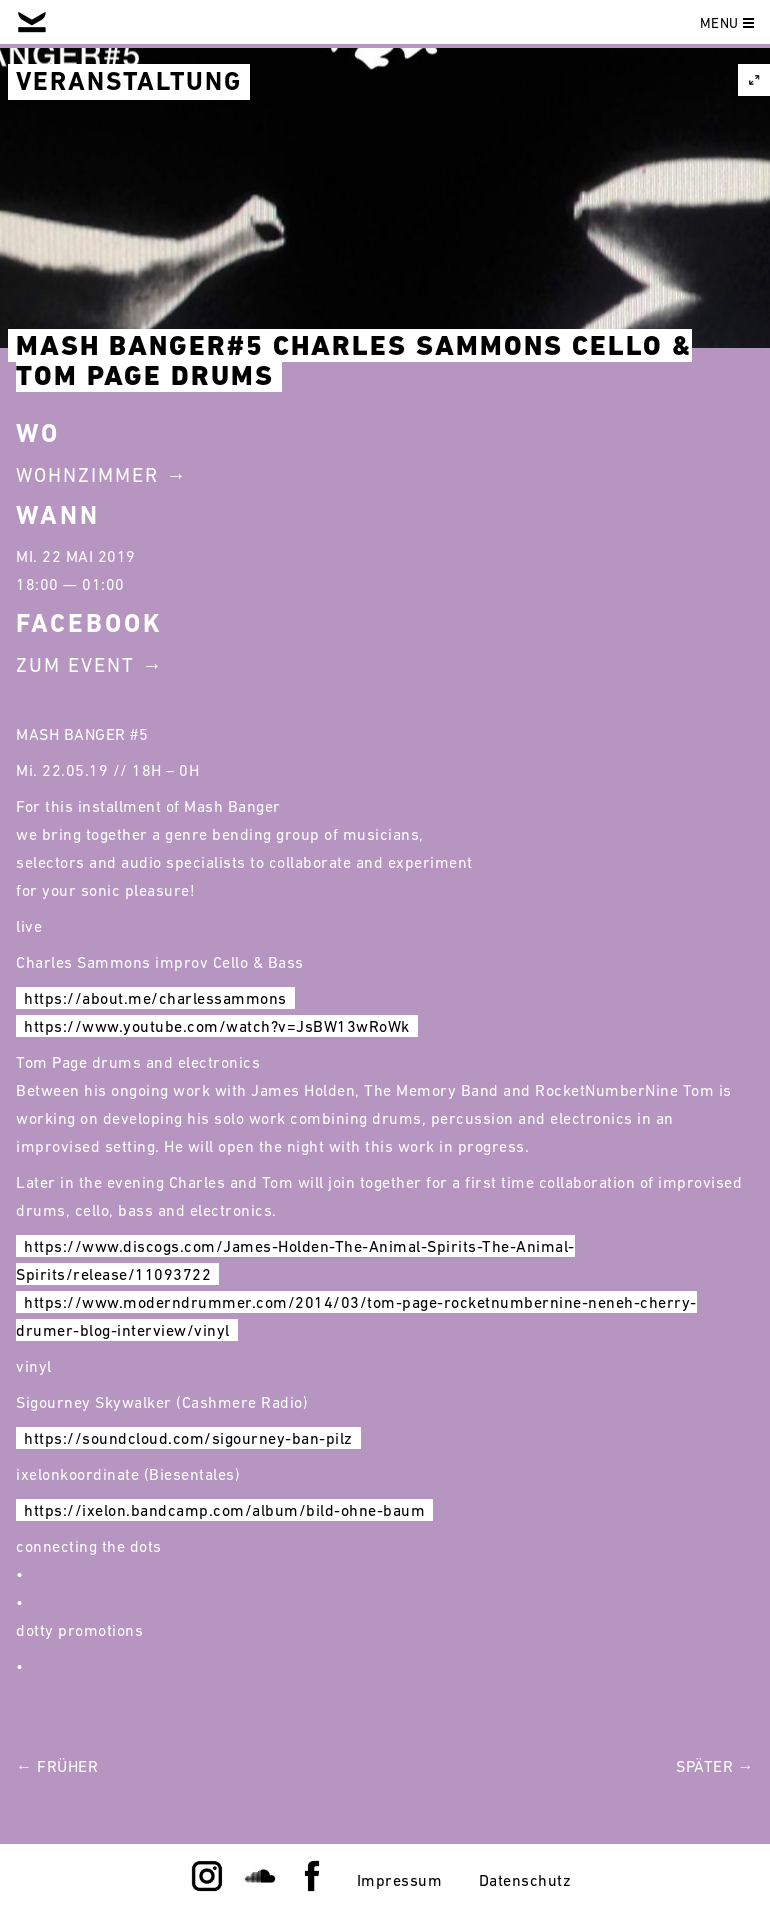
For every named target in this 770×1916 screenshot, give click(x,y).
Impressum (400, 1880)
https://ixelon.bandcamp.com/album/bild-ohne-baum (224, 1510)
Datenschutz (525, 1880)
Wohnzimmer (87, 475)
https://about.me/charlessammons (155, 998)
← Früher (57, 1766)
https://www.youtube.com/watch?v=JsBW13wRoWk (217, 1026)
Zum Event (75, 665)
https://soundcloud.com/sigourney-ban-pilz (188, 1438)
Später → (715, 1766)
